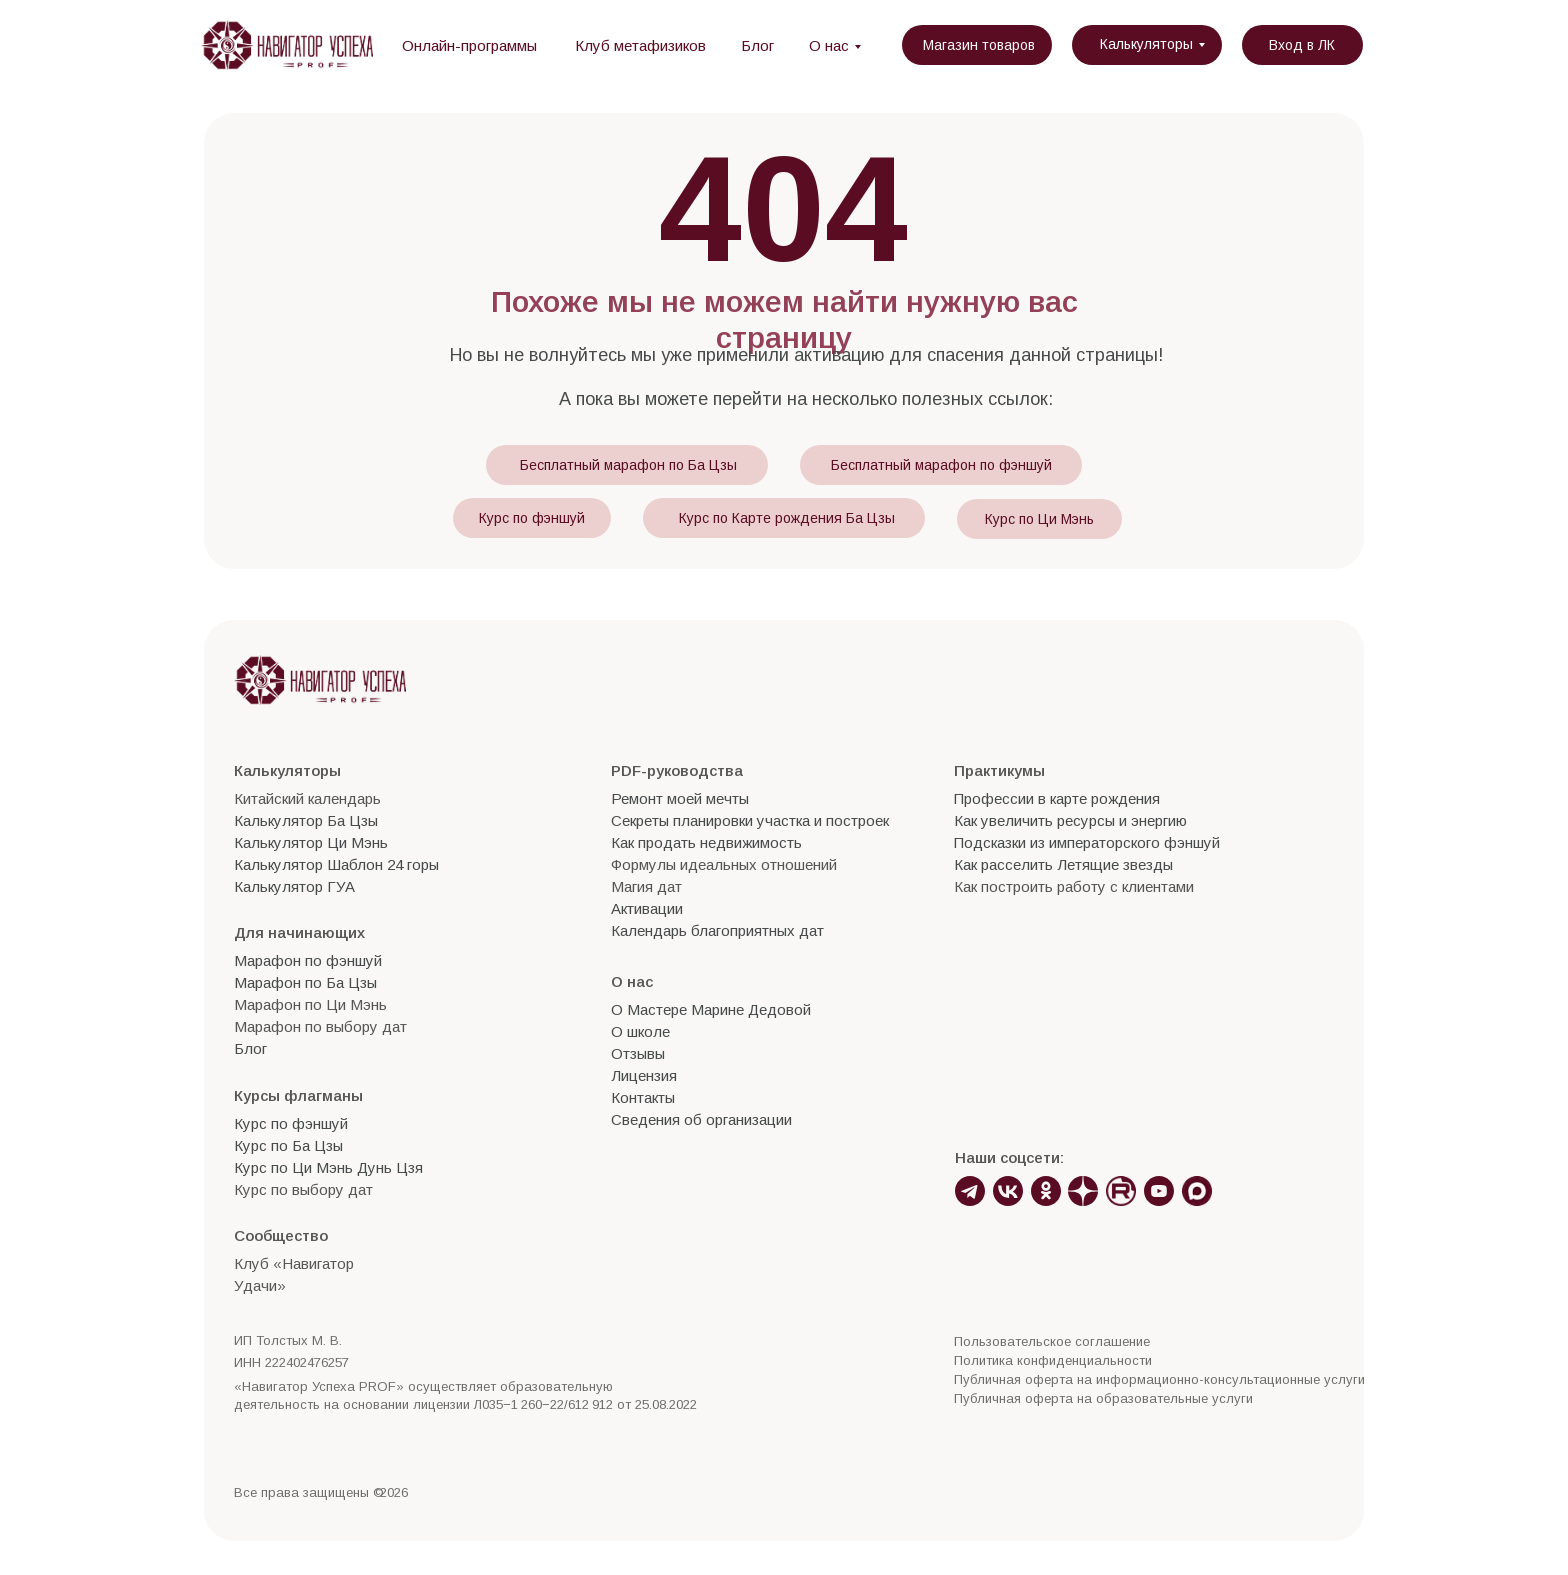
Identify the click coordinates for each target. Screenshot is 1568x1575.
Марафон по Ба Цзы (305, 982)
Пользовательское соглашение (1052, 1341)
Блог (757, 45)
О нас (829, 45)
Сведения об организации (701, 1119)
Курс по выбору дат (303, 1189)
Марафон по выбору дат (320, 1026)
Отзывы (638, 1053)
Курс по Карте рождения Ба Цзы (787, 518)
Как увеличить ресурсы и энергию (1070, 820)
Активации (647, 908)
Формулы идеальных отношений (724, 864)
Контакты (643, 1097)
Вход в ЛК (1302, 45)
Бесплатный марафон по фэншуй (941, 465)
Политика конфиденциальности (1053, 1360)
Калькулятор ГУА (294, 886)
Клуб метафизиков (640, 45)
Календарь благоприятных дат (717, 930)
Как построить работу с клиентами (1074, 886)
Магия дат (646, 886)
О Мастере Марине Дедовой (711, 1009)
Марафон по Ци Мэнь (310, 1004)
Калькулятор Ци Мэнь (311, 842)
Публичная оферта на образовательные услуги (1103, 1398)
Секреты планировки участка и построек (750, 820)
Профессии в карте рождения (1057, 798)
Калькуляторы (1146, 44)
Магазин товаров (979, 45)
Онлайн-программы (469, 45)
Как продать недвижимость (706, 842)
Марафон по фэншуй (308, 960)
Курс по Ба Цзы (288, 1145)
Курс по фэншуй (532, 518)
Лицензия (644, 1075)
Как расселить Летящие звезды (1063, 864)
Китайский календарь (307, 798)
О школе (640, 1031)
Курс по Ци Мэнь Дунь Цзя (328, 1167)
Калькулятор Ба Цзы (306, 820)
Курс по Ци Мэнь (1039, 519)
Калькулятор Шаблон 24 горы (336, 864)
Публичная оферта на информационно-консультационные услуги (1159, 1379)
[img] (287, 45)
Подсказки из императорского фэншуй (1087, 842)
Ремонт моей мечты (680, 798)
